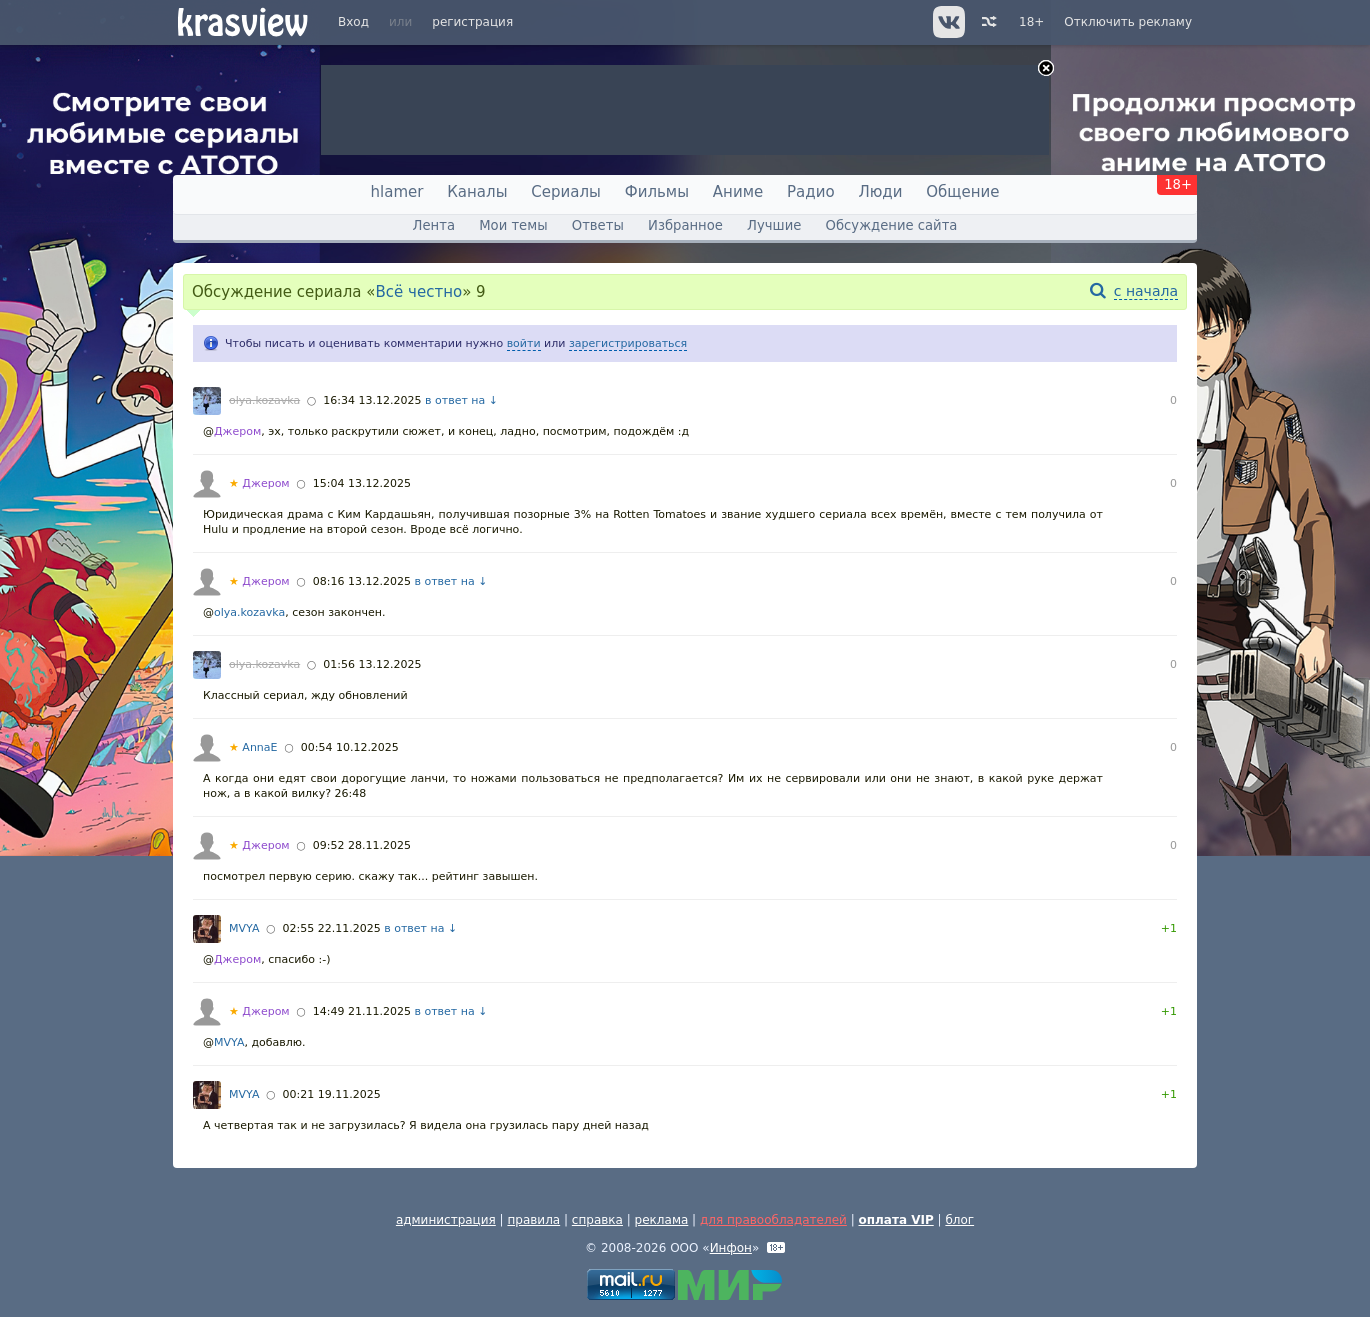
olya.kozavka (264, 400)
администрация (446, 1220)
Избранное (685, 225)
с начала (1146, 291)
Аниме (738, 192)
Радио (811, 192)
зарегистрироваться (628, 343)
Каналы (477, 192)
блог (959, 1220)
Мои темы (513, 225)
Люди (880, 192)
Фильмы (657, 192)
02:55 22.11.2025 (332, 928)
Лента (434, 225)
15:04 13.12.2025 (362, 483)
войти (524, 343)
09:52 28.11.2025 (362, 845)
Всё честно (419, 292)
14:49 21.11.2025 (362, 1011)
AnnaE (253, 747)
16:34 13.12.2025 (372, 400)
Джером (237, 431)
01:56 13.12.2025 (372, 664)
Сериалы (566, 192)
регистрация (472, 22)
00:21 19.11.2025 (332, 1094)
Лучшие (774, 225)
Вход (353, 22)
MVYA (244, 928)
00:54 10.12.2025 (350, 747)
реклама (662, 1220)
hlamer (397, 192)
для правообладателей (773, 1220)
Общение (962, 192)
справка (597, 1220)
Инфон (731, 1248)
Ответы (598, 225)
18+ (1031, 22)
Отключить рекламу (1128, 22)
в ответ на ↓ (461, 400)
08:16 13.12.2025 (362, 581)
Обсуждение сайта (892, 225)
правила (533, 1220)
